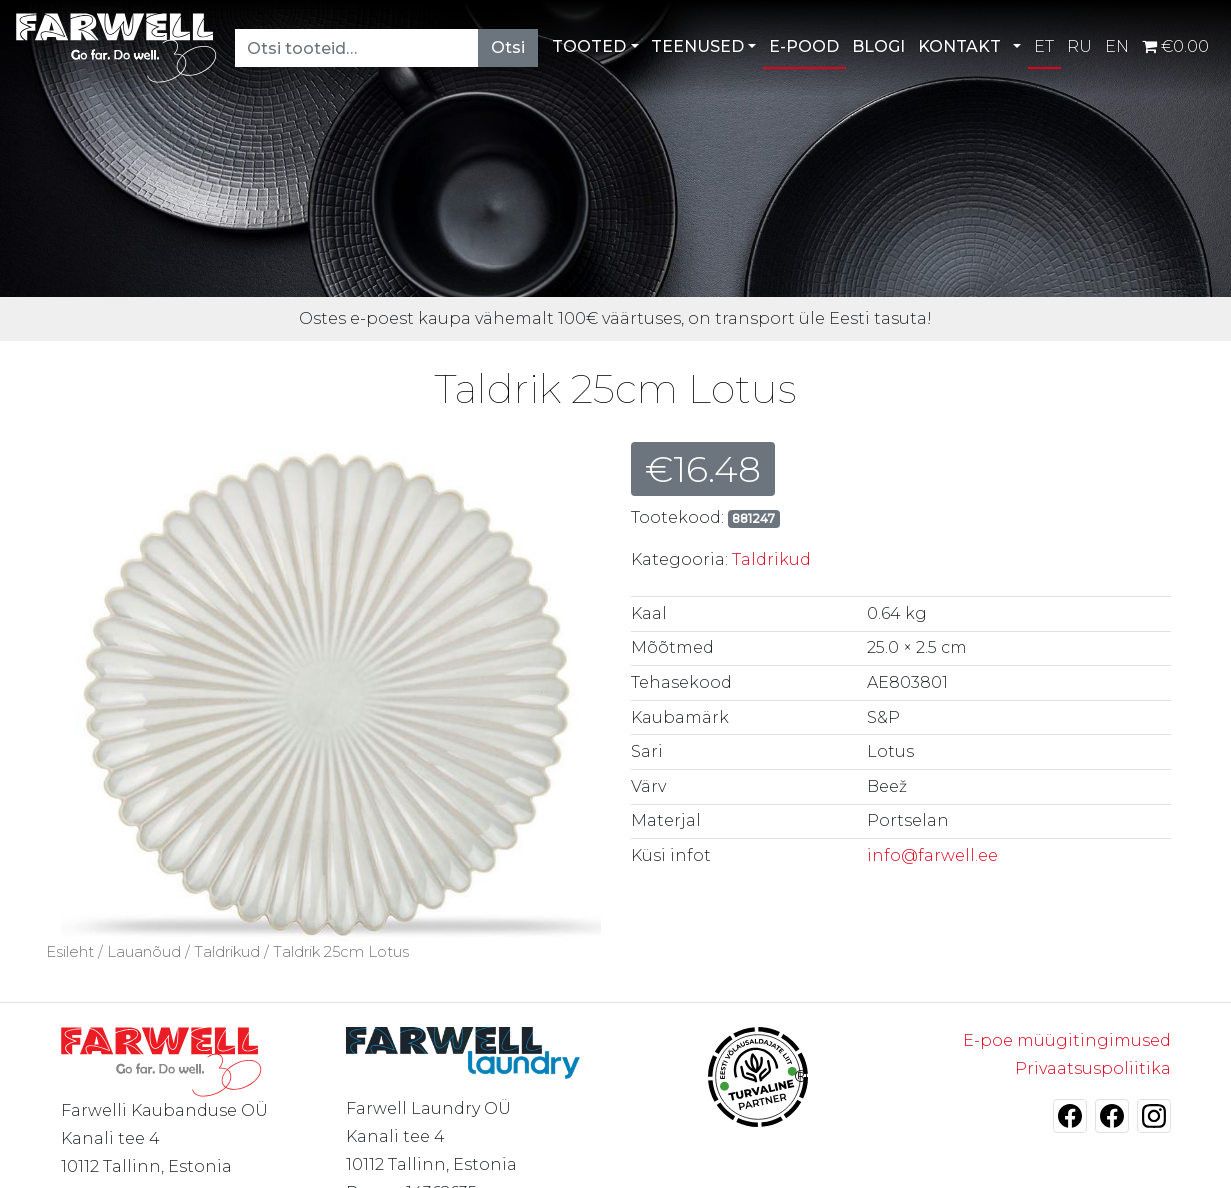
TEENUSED (697, 46)
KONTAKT (959, 46)
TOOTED (589, 46)
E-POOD (804, 46)
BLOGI (878, 46)
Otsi (508, 47)
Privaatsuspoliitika (1093, 1068)
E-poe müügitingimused (1067, 1040)
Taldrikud (771, 559)
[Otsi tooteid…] (357, 48)
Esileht (70, 952)
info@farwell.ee (932, 855)
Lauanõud (144, 952)
